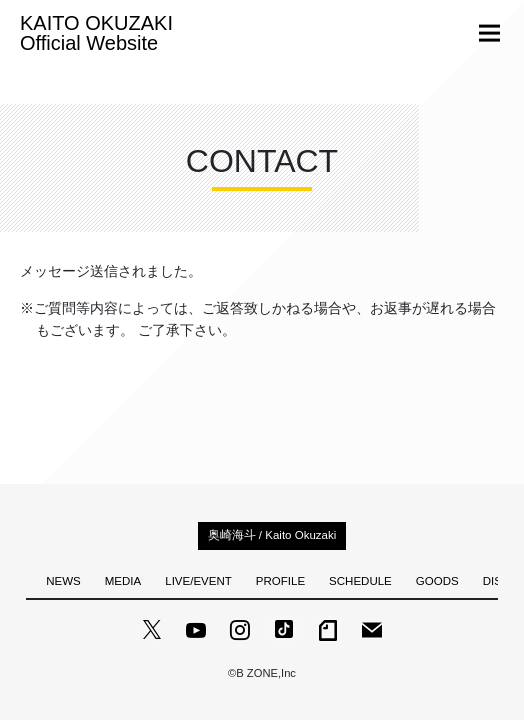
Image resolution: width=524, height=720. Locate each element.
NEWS (63, 581)
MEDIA (123, 581)
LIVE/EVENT (198, 581)
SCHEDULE (360, 581)
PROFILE (280, 581)
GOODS (437, 581)
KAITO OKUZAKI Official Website (96, 33)
